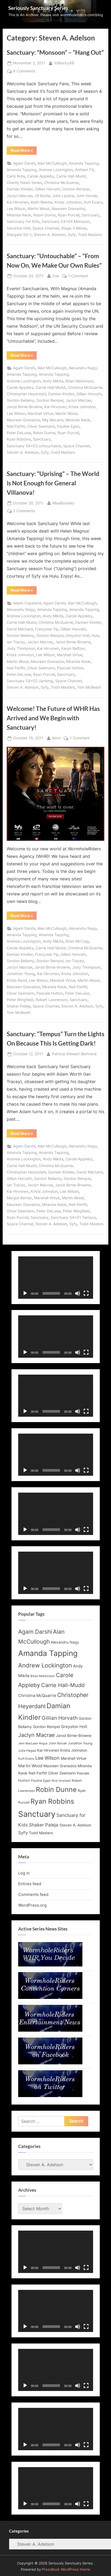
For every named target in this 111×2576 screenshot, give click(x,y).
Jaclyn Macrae (19, 196)
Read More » (23, 151)
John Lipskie (63, 196)
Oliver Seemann (41, 426)
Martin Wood (38, 208)
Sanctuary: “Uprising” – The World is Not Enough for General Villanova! (53, 483)
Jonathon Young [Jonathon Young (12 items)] (80, 1743)
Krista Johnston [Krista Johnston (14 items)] (73, 1750)
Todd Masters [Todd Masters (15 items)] (41, 1832)
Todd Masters (90, 234)
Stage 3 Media (74, 228)
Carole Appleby (40, 176)
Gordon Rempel (75, 189)
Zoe (55, 275)
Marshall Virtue (40, 413)
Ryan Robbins (19, 439)
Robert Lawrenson (51, 1000)
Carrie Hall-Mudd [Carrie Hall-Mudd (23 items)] (63, 1685)
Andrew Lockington (56, 170)
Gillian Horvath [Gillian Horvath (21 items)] (60, 1718)
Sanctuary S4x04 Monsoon (66, 221)
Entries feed (29, 1883)
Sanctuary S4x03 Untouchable (34, 446)
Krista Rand (17, 980)
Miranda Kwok (19, 215)
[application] (55, 1277)
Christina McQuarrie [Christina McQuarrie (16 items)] (37, 1695)
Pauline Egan (68, 426)
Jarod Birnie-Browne (24, 407)
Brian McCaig (77, 941)
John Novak (86, 196)
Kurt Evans (93, 202)
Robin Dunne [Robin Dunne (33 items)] (56, 1789)
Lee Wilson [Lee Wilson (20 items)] (47, 1758)
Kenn (56, 737)
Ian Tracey (16, 642)
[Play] (25, 1293)
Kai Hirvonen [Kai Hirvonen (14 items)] (48, 1750)
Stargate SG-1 (19, 234)
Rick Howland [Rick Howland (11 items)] (61, 1780)
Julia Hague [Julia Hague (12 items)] (27, 1750)
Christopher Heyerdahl (26, 394)
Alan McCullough (52, 163)
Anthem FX (84, 170)
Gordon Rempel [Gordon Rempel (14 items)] (46, 1727)
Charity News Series (24, 182)
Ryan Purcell (68, 215)
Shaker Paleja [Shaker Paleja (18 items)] (43, 1825)
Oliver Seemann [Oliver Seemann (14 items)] (62, 1773)
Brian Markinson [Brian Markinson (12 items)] (42, 1676)
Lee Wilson (16, 208)
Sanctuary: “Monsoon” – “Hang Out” (55, 52)
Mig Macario (52, 420)
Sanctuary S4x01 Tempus (73, 1217)
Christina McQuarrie (61, 182)
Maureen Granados (68, 208)
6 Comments (24, 71)
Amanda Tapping (84, 163)
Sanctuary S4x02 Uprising (30, 681)
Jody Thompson (21, 648)
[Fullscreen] (86, 1293)
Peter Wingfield (20, 1000)
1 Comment (78, 276)
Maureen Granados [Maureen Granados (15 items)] (59, 1765)
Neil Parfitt (16, 426)
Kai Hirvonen (18, 202)
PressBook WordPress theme (66, 2569)
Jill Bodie (42, 196)
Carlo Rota (16, 176)
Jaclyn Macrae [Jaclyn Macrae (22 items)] (36, 1735)
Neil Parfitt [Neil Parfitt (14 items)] (38, 1773)
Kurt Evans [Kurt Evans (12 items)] (26, 1759)
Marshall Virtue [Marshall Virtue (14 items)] (73, 1758)
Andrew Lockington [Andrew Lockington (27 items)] (45, 1665)
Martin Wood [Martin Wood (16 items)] (30, 1765)
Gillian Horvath (47, 189)
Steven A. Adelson (50, 234)
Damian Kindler (20, 189)
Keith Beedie (41, 202)
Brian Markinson (79, 381)
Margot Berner (19, 1198)
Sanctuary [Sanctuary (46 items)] (36, 1814)
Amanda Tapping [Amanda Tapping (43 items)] (48, 1653)
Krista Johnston (68, 202)
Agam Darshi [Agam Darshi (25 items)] (35, 1631)
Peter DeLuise (19, 433)
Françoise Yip (47, 629)
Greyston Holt (77, 635)
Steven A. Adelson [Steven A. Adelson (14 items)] (75, 1825)
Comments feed (33, 1894)
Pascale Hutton (70, 668)
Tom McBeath (89, 687)
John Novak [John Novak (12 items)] (58, 1743)
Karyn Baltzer (73, 648)
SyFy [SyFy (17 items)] (23, 1832)
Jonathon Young (21, 974)
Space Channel (45, 228)
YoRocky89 (64, 62)
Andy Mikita (53, 381)
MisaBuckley (63, 502)
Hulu (95, 635)
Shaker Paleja (18, 1006)
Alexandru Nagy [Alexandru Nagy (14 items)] (65, 1642)
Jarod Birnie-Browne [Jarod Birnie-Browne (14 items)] (73, 1735)
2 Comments (24, 511)
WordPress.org (32, 1905)
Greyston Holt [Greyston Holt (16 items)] (74, 1726)
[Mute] (77, 1293)
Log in (24, 1873)
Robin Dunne (44, 215)
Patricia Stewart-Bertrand (74, 1053)
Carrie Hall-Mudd (71, 176)
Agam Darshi (24, 163)
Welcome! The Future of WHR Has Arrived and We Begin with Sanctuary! (53, 718)
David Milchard (20, 629)
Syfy (72, 234)
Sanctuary (90, 215)
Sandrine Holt (18, 228)
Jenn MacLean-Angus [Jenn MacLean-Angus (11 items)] (33, 1743)
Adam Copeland (27, 603)
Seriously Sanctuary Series (38, 8)
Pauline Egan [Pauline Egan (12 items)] (41, 1780)
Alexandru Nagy (83, 368)
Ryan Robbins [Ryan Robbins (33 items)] (52, 1801)
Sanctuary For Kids (23, 221)
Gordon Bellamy (20, 400)
